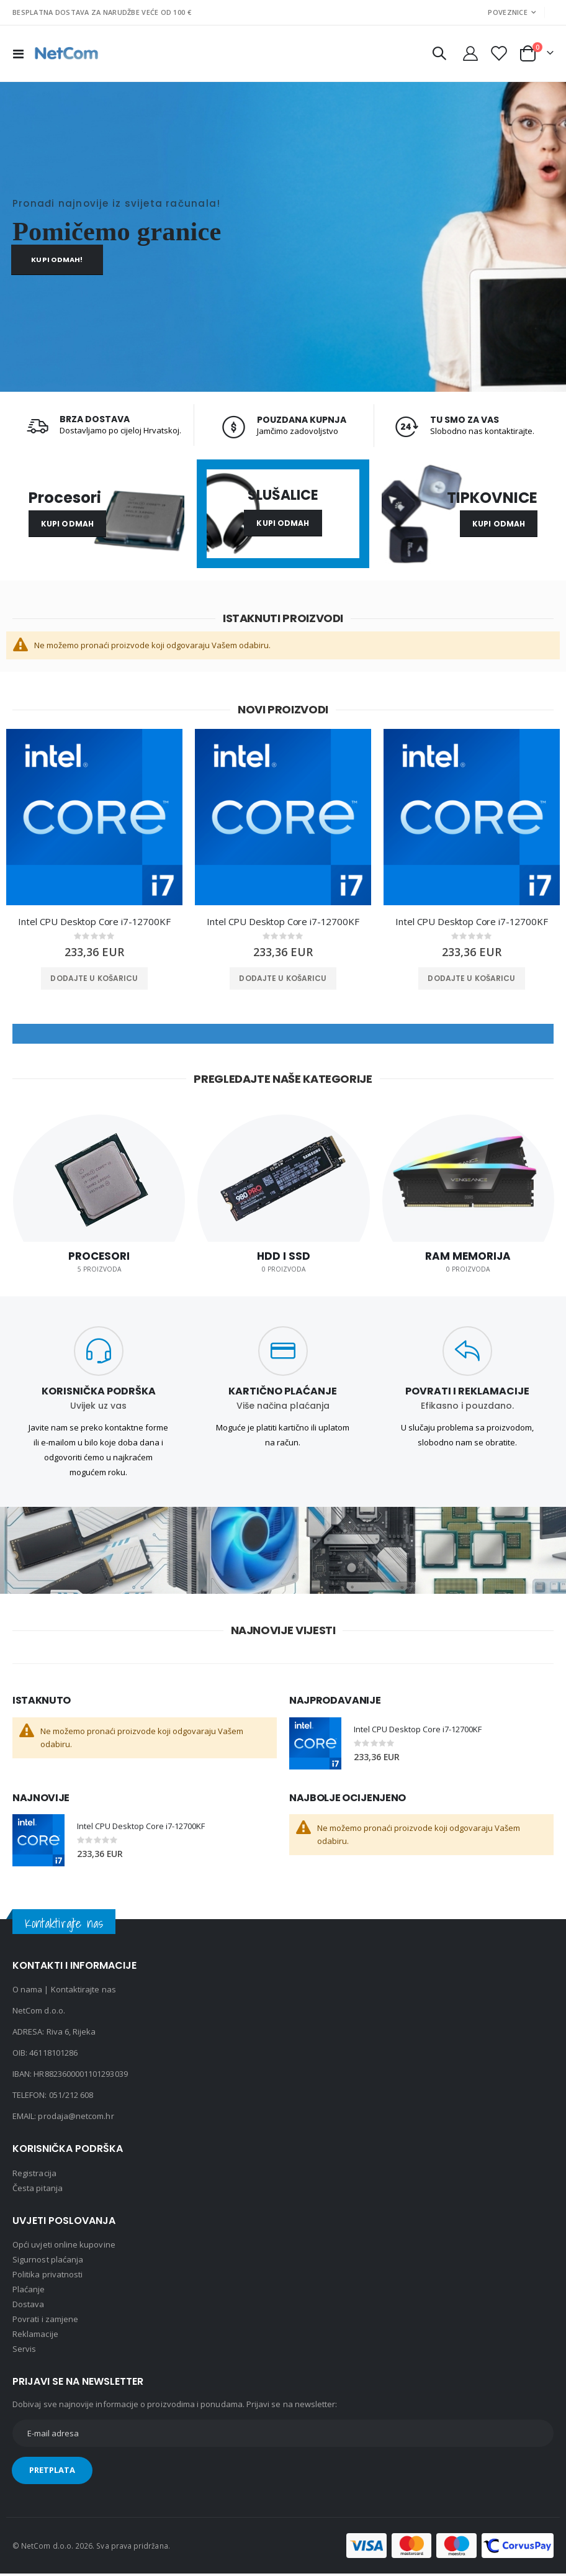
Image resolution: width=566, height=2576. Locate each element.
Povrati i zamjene (45, 2321)
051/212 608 (71, 2098)
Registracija (34, 2175)
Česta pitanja (37, 2190)
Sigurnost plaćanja (47, 2261)
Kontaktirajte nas (83, 1992)
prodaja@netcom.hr (76, 2119)
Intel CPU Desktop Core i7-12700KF (94, 923)
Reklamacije (35, 2336)
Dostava (28, 2306)
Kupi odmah (67, 523)
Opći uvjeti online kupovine (63, 2247)
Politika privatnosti (47, 2276)
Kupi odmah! (57, 259)
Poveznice (507, 12)
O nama (27, 1992)
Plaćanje (28, 2291)
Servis (24, 2351)
